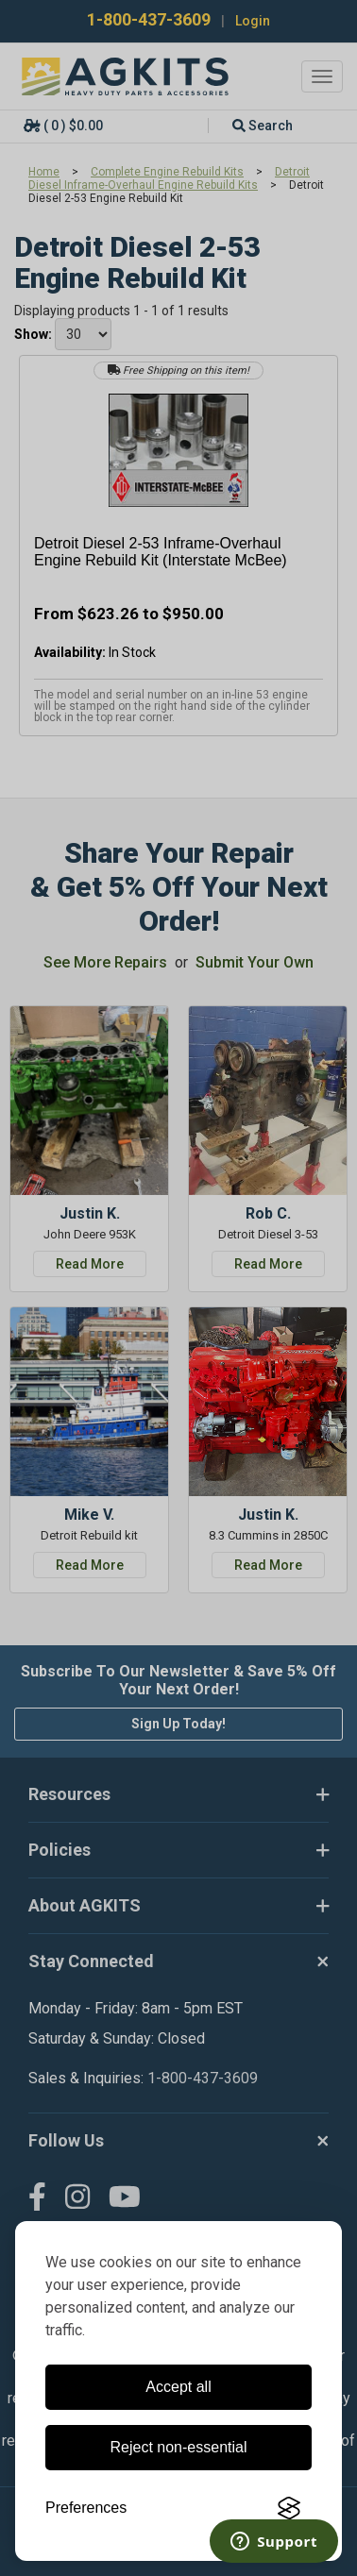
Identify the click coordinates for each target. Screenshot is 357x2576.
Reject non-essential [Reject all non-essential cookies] (178, 2447)
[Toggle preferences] (86, 2508)
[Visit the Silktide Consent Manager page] (289, 2508)
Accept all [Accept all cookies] (178, 2387)
